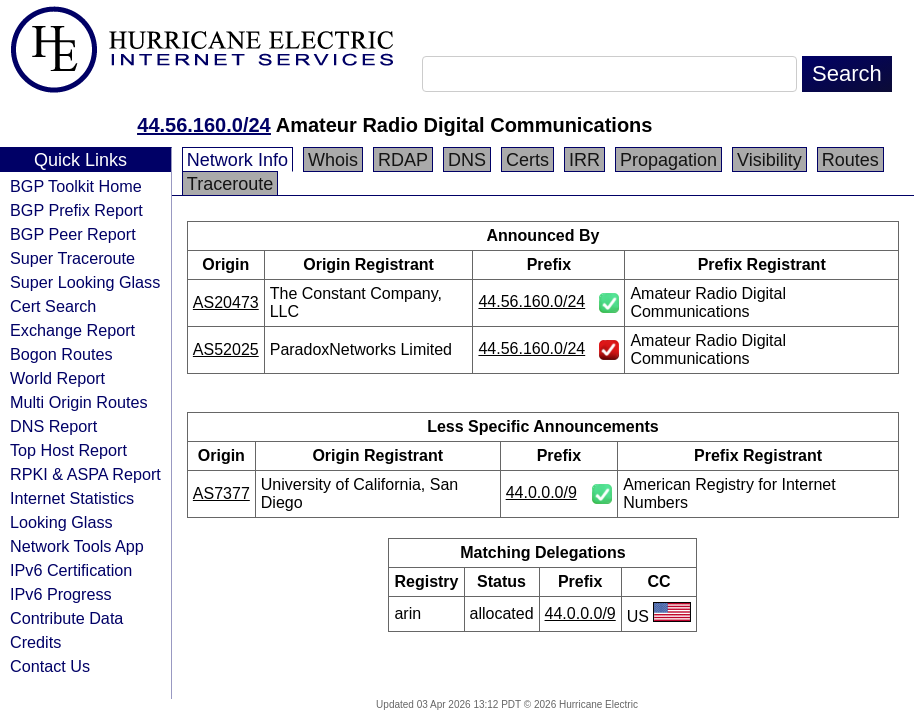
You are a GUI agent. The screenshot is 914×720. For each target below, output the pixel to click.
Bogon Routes (61, 354)
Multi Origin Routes (79, 402)
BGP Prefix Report (76, 210)
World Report (57, 378)
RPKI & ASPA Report (85, 474)
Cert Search (53, 306)
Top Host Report (68, 450)
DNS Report (53, 426)
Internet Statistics (72, 498)
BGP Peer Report (73, 234)
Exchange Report (72, 330)
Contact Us (50, 666)
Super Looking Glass (85, 282)
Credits (35, 642)
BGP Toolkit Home (76, 186)
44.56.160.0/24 (203, 125)
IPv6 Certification (71, 570)
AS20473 (226, 302)
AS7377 (221, 493)
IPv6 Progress (61, 594)
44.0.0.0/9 (541, 492)
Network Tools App (77, 546)
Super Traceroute (72, 258)
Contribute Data (66, 618)
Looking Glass (61, 522)
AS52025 (226, 349)
